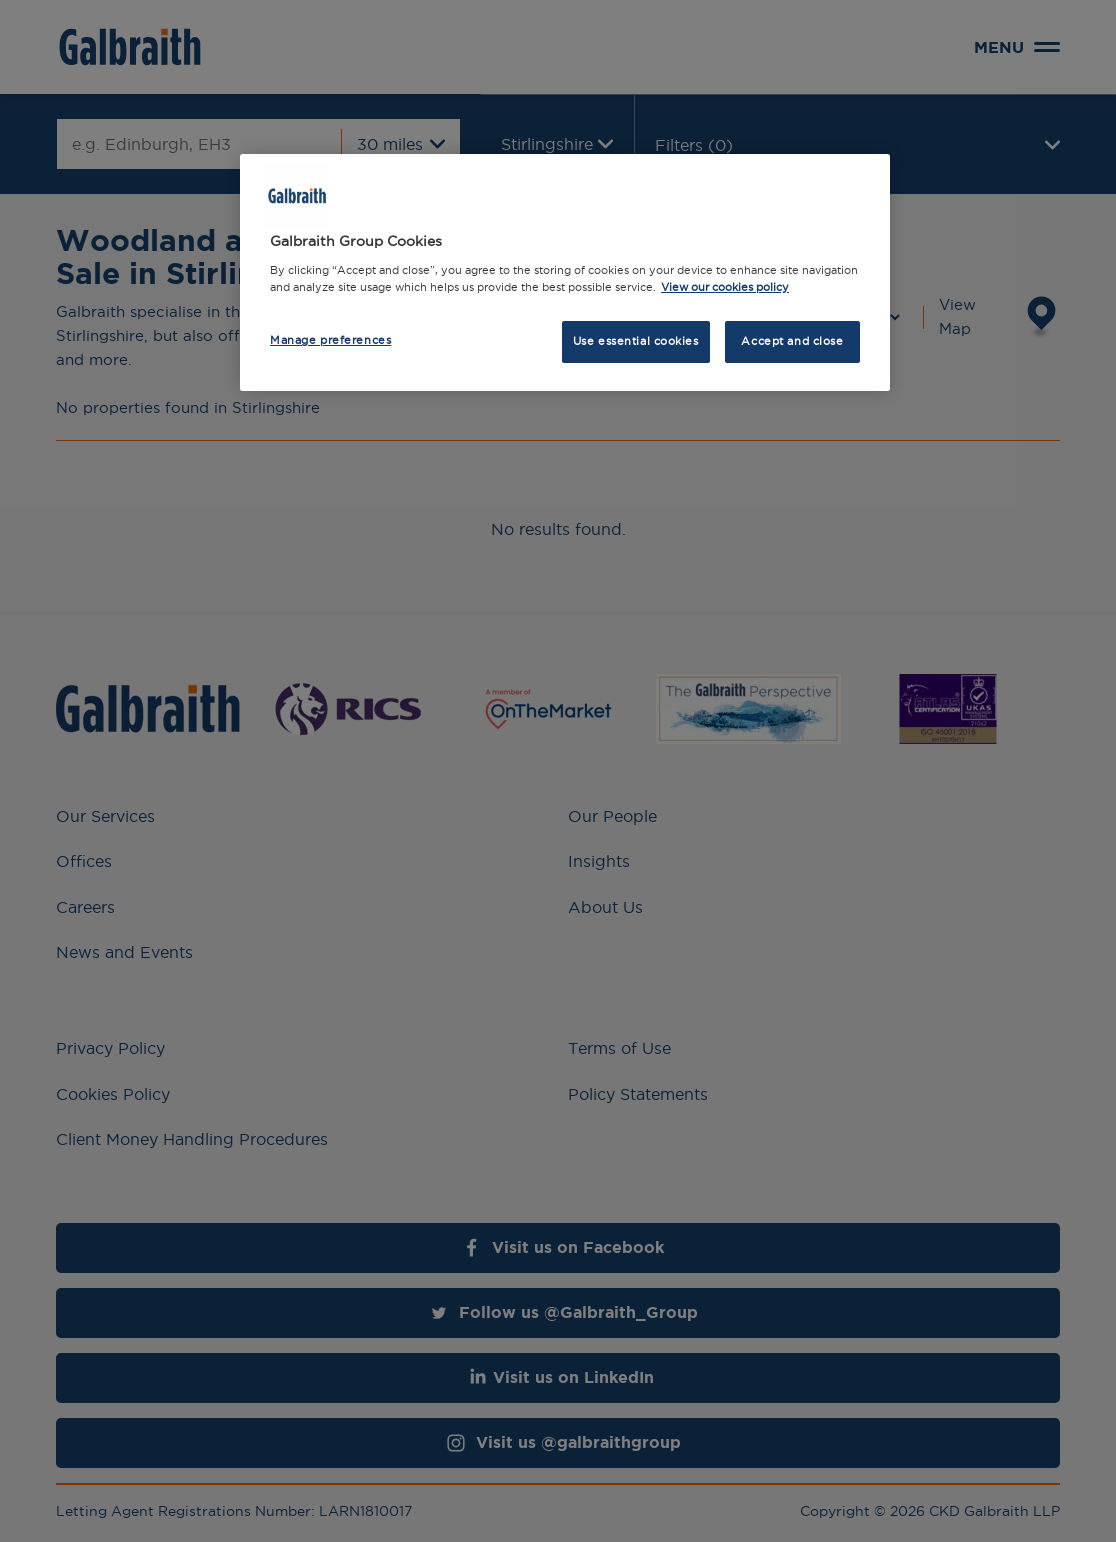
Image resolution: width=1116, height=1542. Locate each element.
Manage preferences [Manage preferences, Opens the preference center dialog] (330, 340)
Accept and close (792, 341)
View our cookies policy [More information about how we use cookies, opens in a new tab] (725, 287)
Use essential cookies (636, 341)
